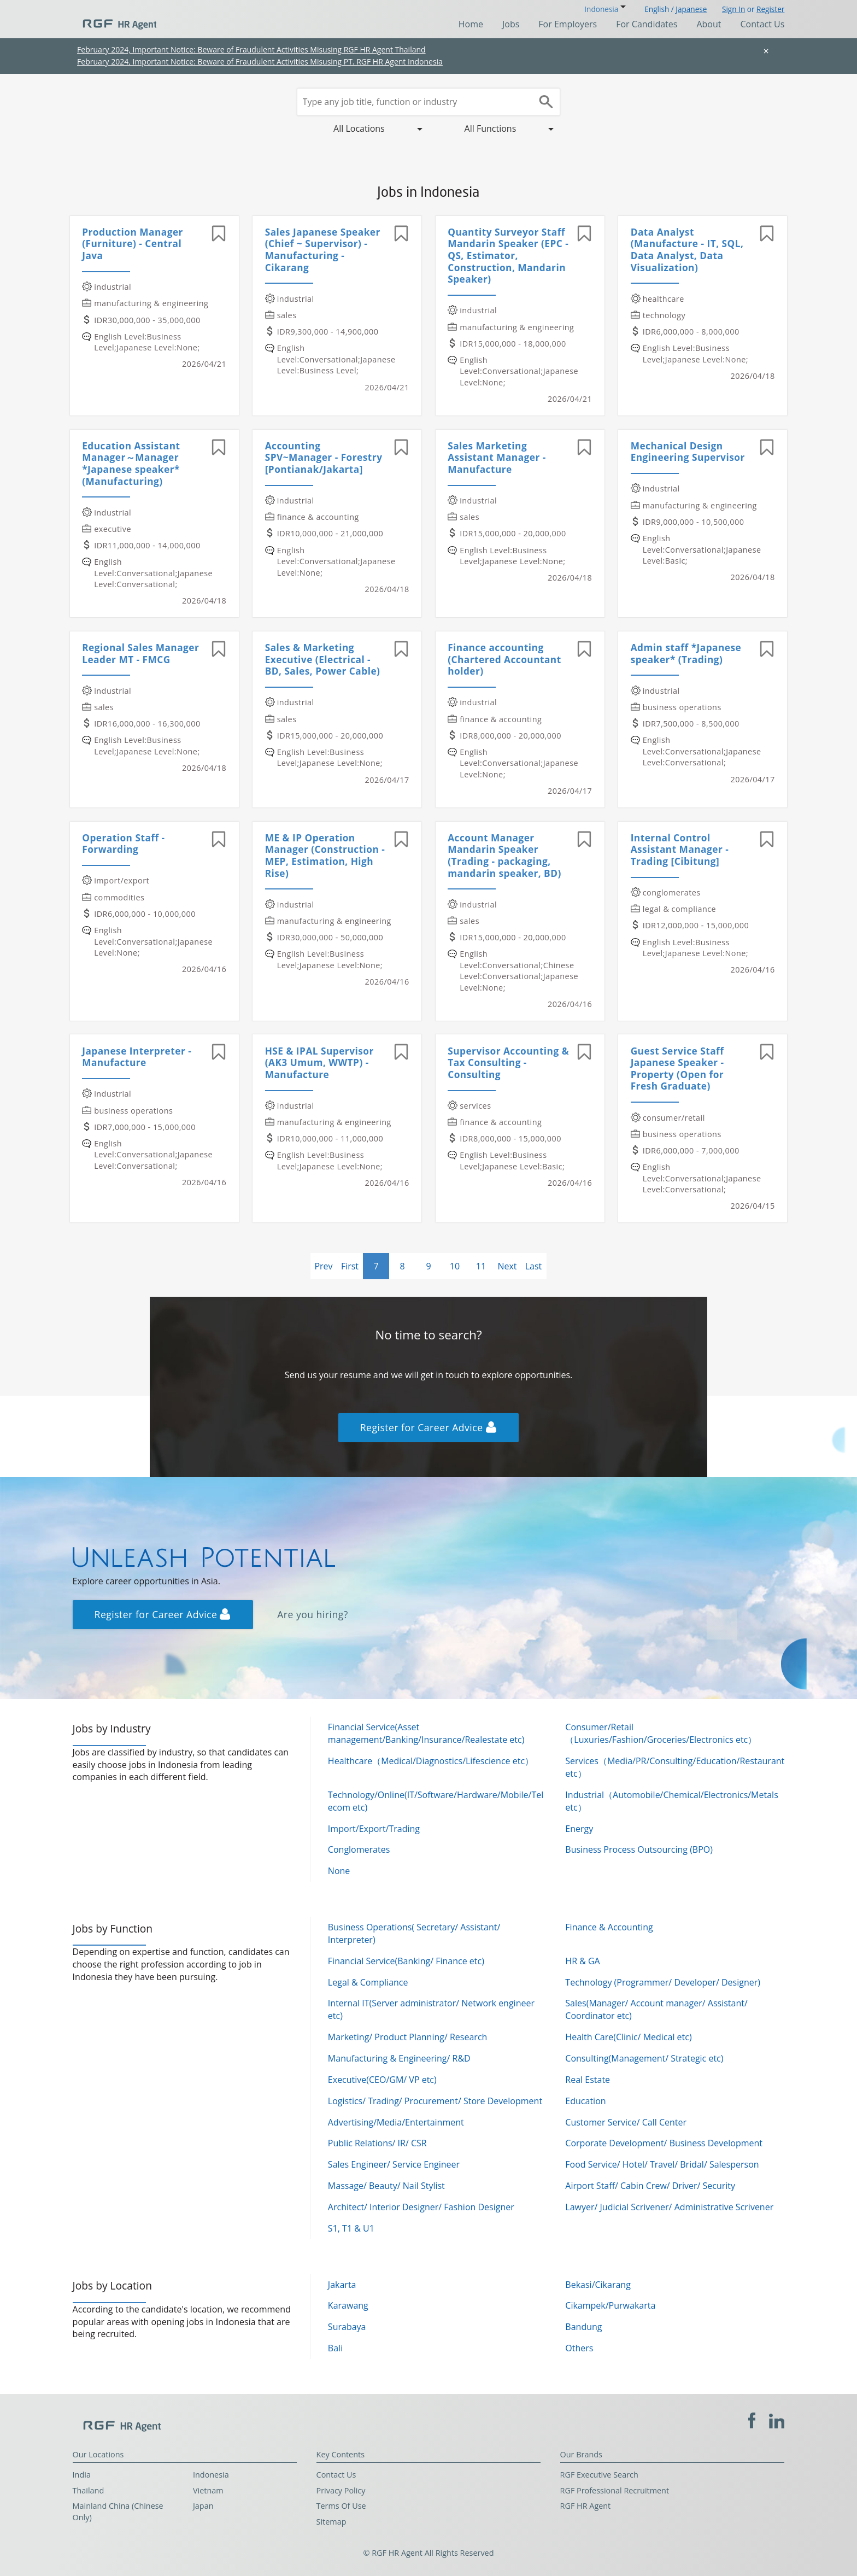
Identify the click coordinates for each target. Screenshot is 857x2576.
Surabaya (347, 2327)
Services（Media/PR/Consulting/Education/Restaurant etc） (674, 1767)
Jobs (510, 24)
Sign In (733, 9)
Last (533, 1266)
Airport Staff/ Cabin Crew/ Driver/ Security (650, 2186)
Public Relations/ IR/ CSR (377, 2143)
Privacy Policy (341, 2490)
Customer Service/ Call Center (625, 2122)
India (82, 2474)
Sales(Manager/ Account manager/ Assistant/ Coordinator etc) (656, 2009)
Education (585, 2101)
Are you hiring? (312, 1614)
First (350, 1266)
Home (471, 24)
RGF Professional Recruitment (615, 2490)
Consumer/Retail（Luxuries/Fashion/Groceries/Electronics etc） (660, 1733)
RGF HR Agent (585, 2506)
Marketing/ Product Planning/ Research (408, 2037)
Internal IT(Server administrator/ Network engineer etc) (431, 2009)
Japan (203, 2506)
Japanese (691, 9)
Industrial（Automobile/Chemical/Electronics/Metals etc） (671, 1801)
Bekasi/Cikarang (598, 2285)
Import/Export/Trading (374, 1829)
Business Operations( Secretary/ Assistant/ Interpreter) (414, 1933)
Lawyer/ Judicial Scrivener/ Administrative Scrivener (669, 2207)
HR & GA (582, 1961)
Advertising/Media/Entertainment (396, 2122)
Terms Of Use (341, 2506)
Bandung (583, 2327)
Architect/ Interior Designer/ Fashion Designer (421, 2207)
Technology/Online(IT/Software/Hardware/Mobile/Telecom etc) (435, 1801)
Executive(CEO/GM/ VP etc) (382, 2080)
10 (455, 1266)
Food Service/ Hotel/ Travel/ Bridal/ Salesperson (662, 2164)
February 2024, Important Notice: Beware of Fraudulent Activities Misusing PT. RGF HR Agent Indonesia (260, 61)
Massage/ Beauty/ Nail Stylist (386, 2186)
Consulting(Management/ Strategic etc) (644, 2058)
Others (579, 2348)
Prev (323, 1266)
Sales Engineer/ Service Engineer (394, 2164)
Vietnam (208, 2490)
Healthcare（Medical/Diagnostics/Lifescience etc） (430, 1761)
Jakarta (342, 2285)
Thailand (88, 2490)
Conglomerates (359, 1849)
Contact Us (762, 24)
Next (506, 1266)
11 (481, 1266)
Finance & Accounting (609, 1927)
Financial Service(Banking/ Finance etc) (406, 1961)
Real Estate (587, 2080)
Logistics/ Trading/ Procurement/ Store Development (435, 2101)
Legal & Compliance (368, 1982)
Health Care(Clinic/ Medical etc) (628, 2037)
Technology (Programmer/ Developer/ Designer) (662, 1982)
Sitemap (331, 2521)
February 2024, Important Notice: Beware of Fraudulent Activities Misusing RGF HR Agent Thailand (251, 49)
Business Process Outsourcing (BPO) (639, 1849)
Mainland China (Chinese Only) (118, 2511)
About (708, 24)
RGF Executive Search (599, 2474)
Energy (579, 1829)
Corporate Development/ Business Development (663, 2143)
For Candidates (646, 24)
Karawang (348, 2305)
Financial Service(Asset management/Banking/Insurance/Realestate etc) (426, 1733)
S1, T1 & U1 (351, 2228)
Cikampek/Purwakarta (610, 2305)
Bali (335, 2348)
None (339, 1871)
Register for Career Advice (428, 1427)
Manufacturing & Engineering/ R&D (399, 2058)
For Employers (567, 24)
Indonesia (211, 2474)
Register (770, 9)
